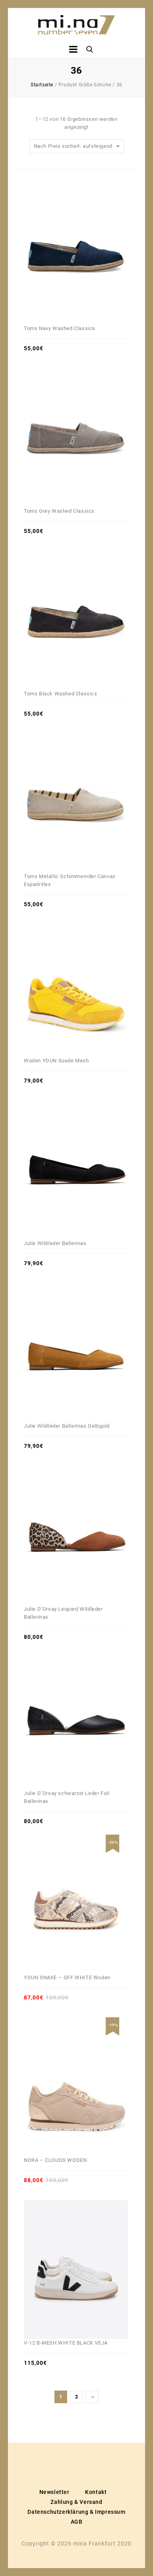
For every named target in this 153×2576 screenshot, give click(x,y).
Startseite (42, 85)
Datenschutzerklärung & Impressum (76, 2512)
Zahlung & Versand (76, 2502)
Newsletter (54, 2492)
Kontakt (96, 2492)
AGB (77, 2522)
